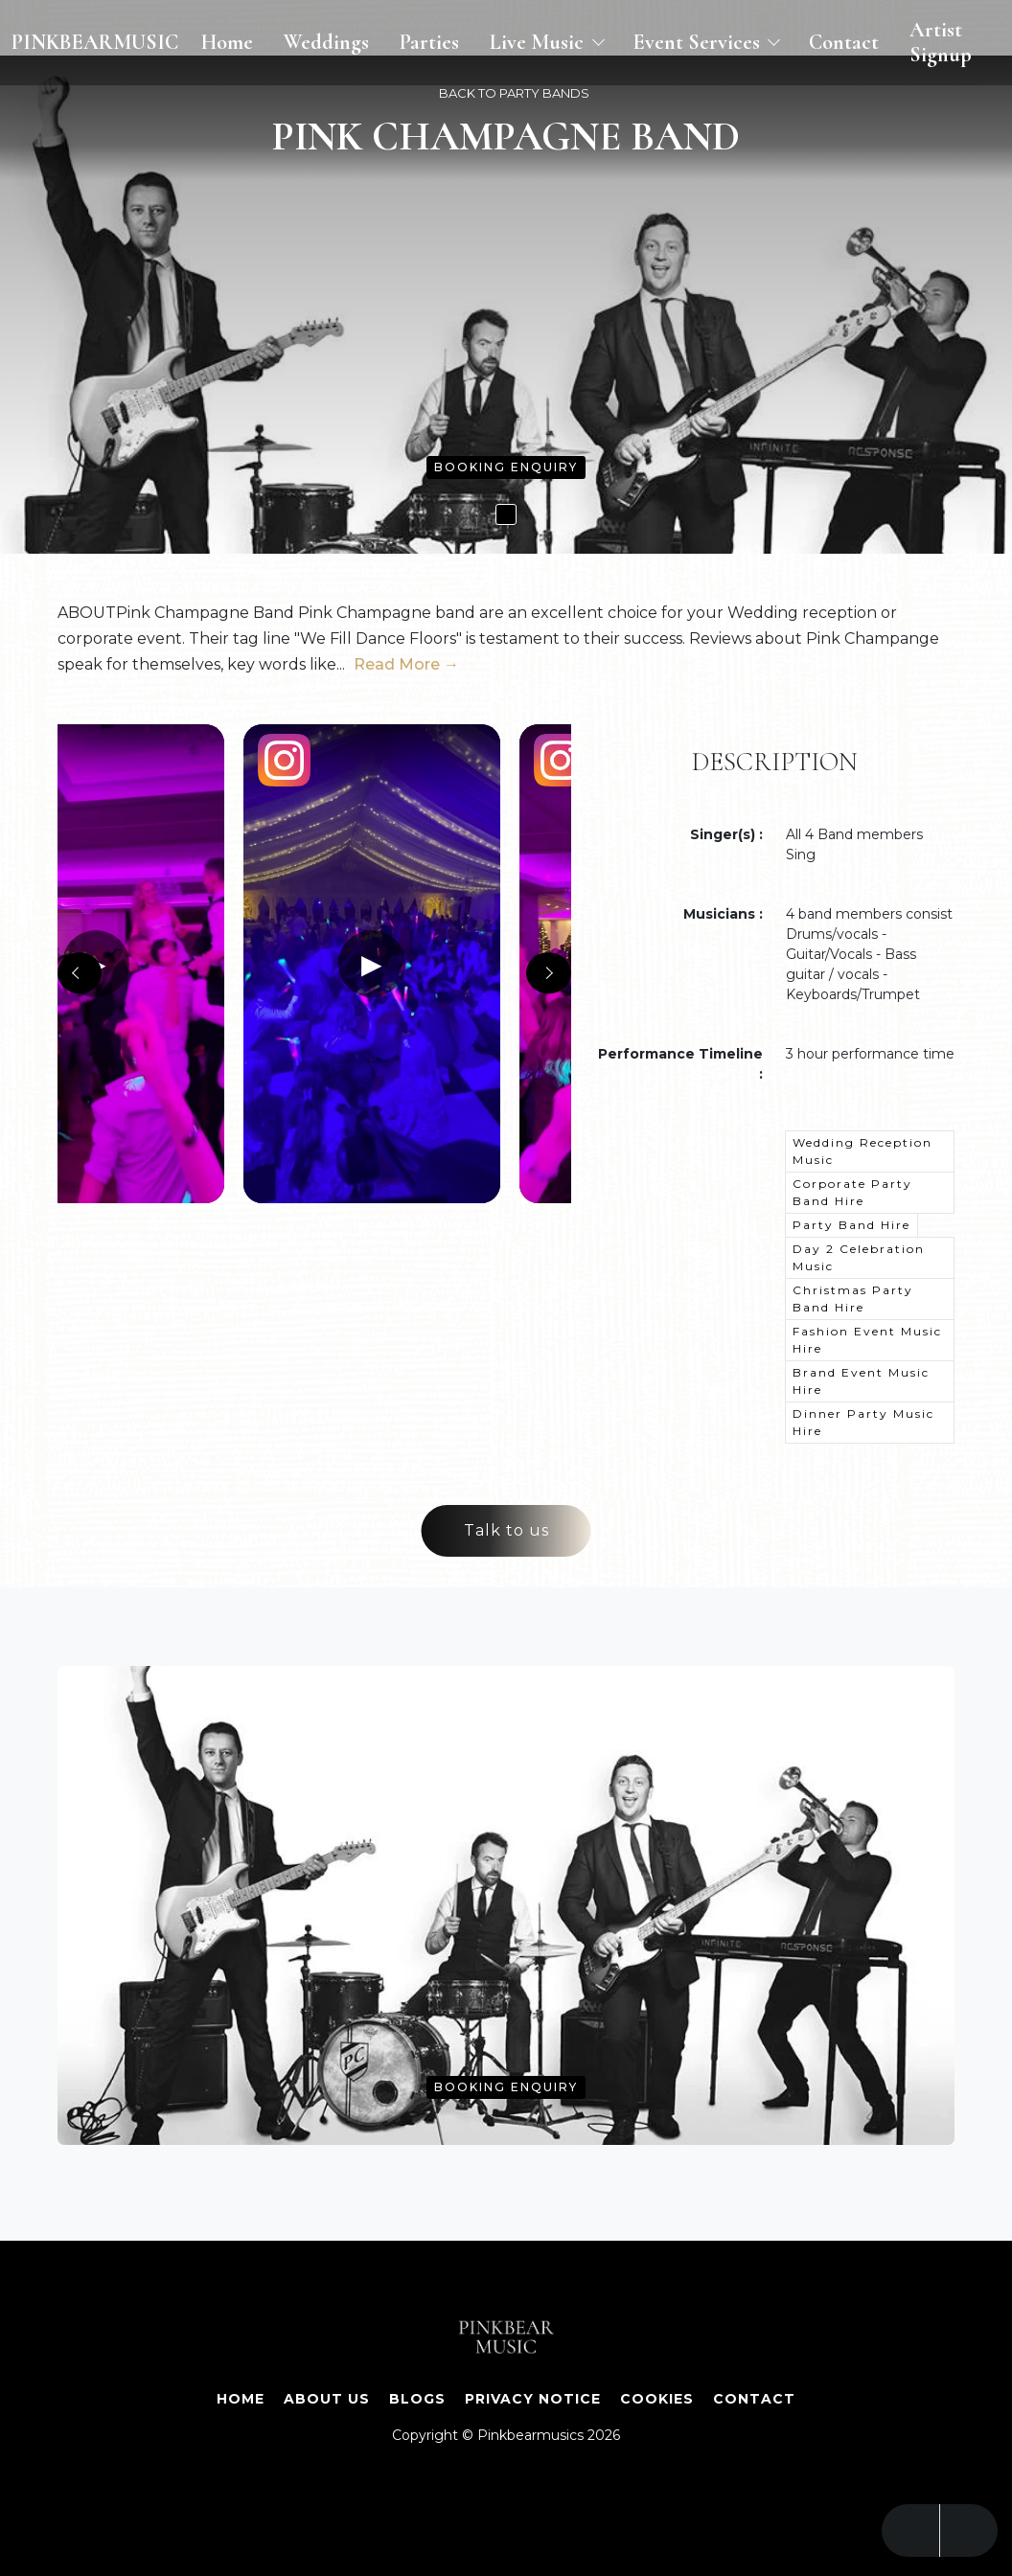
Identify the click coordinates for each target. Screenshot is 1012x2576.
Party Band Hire (851, 1225)
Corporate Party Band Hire (852, 1192)
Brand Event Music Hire (861, 1381)
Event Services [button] (699, 42)
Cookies (657, 2398)
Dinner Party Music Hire (863, 1422)
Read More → (406, 664)
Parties (429, 42)
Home (227, 42)
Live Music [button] (539, 42)
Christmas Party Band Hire (853, 1298)
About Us (327, 2398)
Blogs (417, 2398)
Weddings (326, 42)
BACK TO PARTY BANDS (514, 93)
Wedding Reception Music (862, 1151)
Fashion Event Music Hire (867, 1340)
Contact (844, 42)
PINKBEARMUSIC (95, 42)
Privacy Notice (533, 2398)
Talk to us (506, 1530)
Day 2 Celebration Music (859, 1257)
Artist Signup (940, 42)
